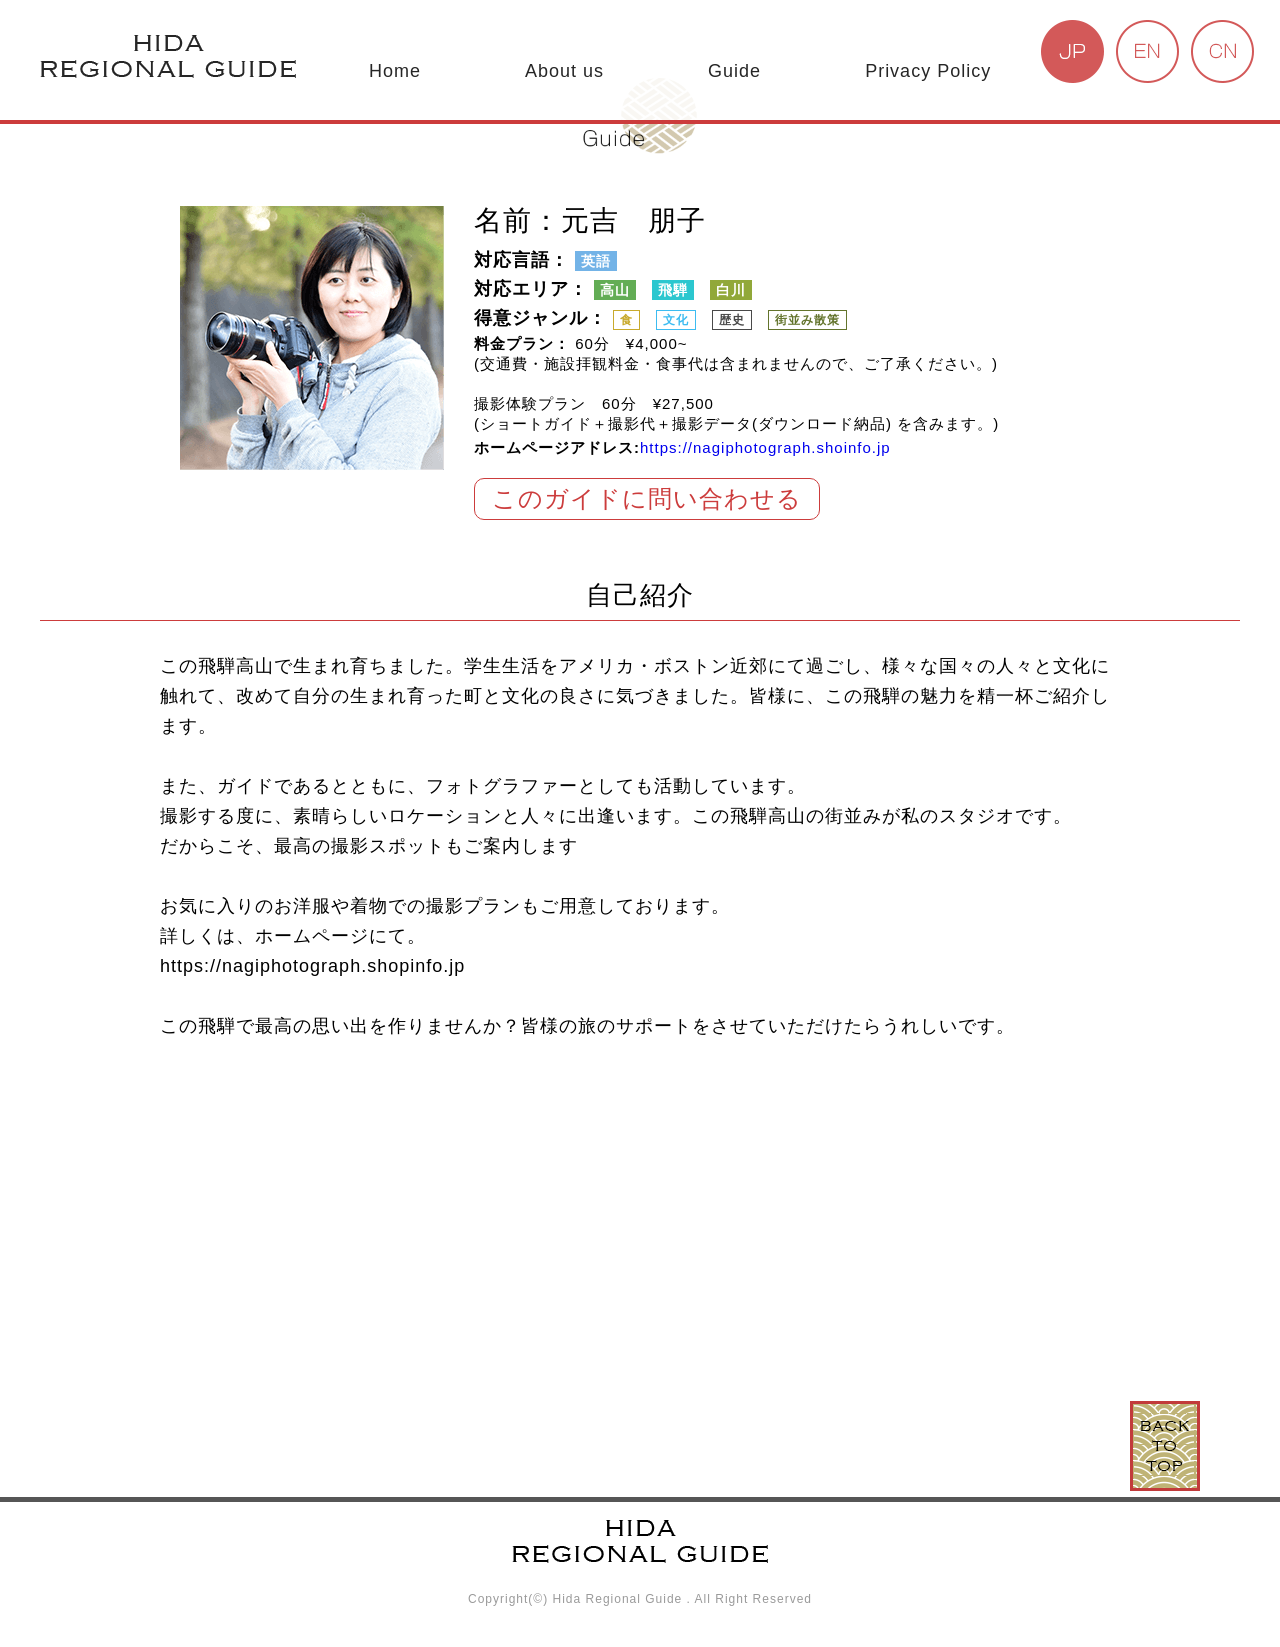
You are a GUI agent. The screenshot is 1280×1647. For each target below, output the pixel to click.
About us (564, 71)
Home (395, 71)
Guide (734, 71)
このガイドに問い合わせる (647, 498)
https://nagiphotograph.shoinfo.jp (765, 447)
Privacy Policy (928, 71)
